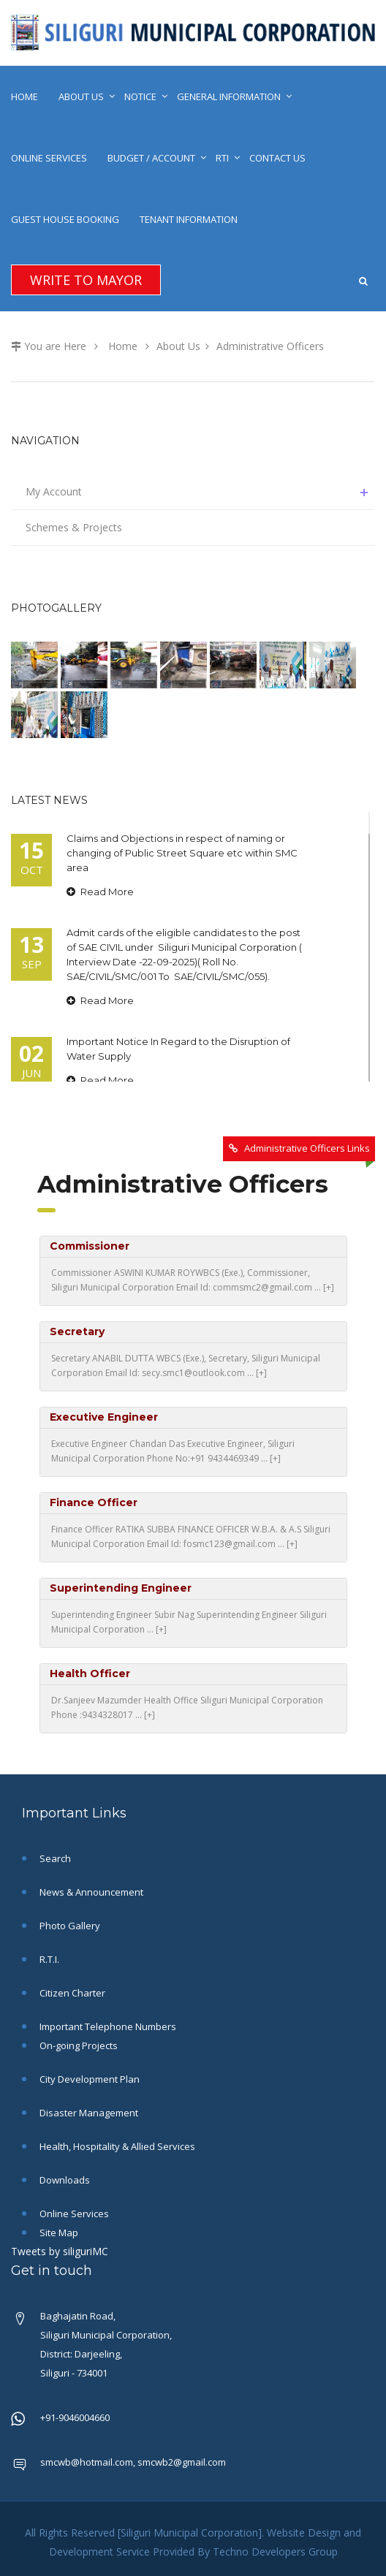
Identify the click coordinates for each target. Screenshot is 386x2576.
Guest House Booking (65, 219)
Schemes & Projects (74, 527)
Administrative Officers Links (307, 1148)
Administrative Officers (270, 346)
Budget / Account (151, 157)
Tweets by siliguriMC (59, 2251)
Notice (140, 96)
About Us (81, 96)
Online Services (49, 157)
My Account (200, 491)
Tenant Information (189, 219)
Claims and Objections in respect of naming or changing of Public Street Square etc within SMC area (182, 852)
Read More (100, 891)
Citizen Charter (71, 1992)
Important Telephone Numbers (106, 2026)
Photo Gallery (68, 1925)
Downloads (63, 2179)
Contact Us (277, 157)
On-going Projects (77, 2045)
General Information (229, 96)
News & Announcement (90, 1892)
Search (54, 1858)
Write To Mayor (86, 280)
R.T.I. (48, 1959)
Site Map (57, 2232)
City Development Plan (88, 2079)
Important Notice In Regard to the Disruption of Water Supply (178, 1049)
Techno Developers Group (275, 2551)
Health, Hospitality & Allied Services (116, 2146)
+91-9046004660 (75, 2417)
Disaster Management (87, 2112)
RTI (222, 157)
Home (24, 96)
